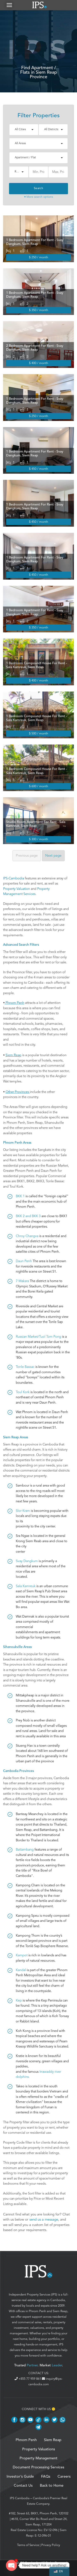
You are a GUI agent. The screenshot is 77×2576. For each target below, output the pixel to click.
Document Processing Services (38, 2467)
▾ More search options (38, 197)
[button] (9, 5)
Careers (64, 2476)
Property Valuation (16, 889)
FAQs (45, 2476)
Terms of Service (28, 2545)
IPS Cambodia (20, 2498)
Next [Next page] (53, 855)
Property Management (38, 2458)
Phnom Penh (37, 2311)
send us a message (43, 2219)
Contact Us (23, 2486)
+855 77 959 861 (28, 2379)
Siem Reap (60, 2311)
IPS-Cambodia (13, 878)
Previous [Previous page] (27, 855)
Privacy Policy (50, 2545)
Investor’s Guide (20, 2476)
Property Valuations (38, 2449)
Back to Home (51, 2486)
